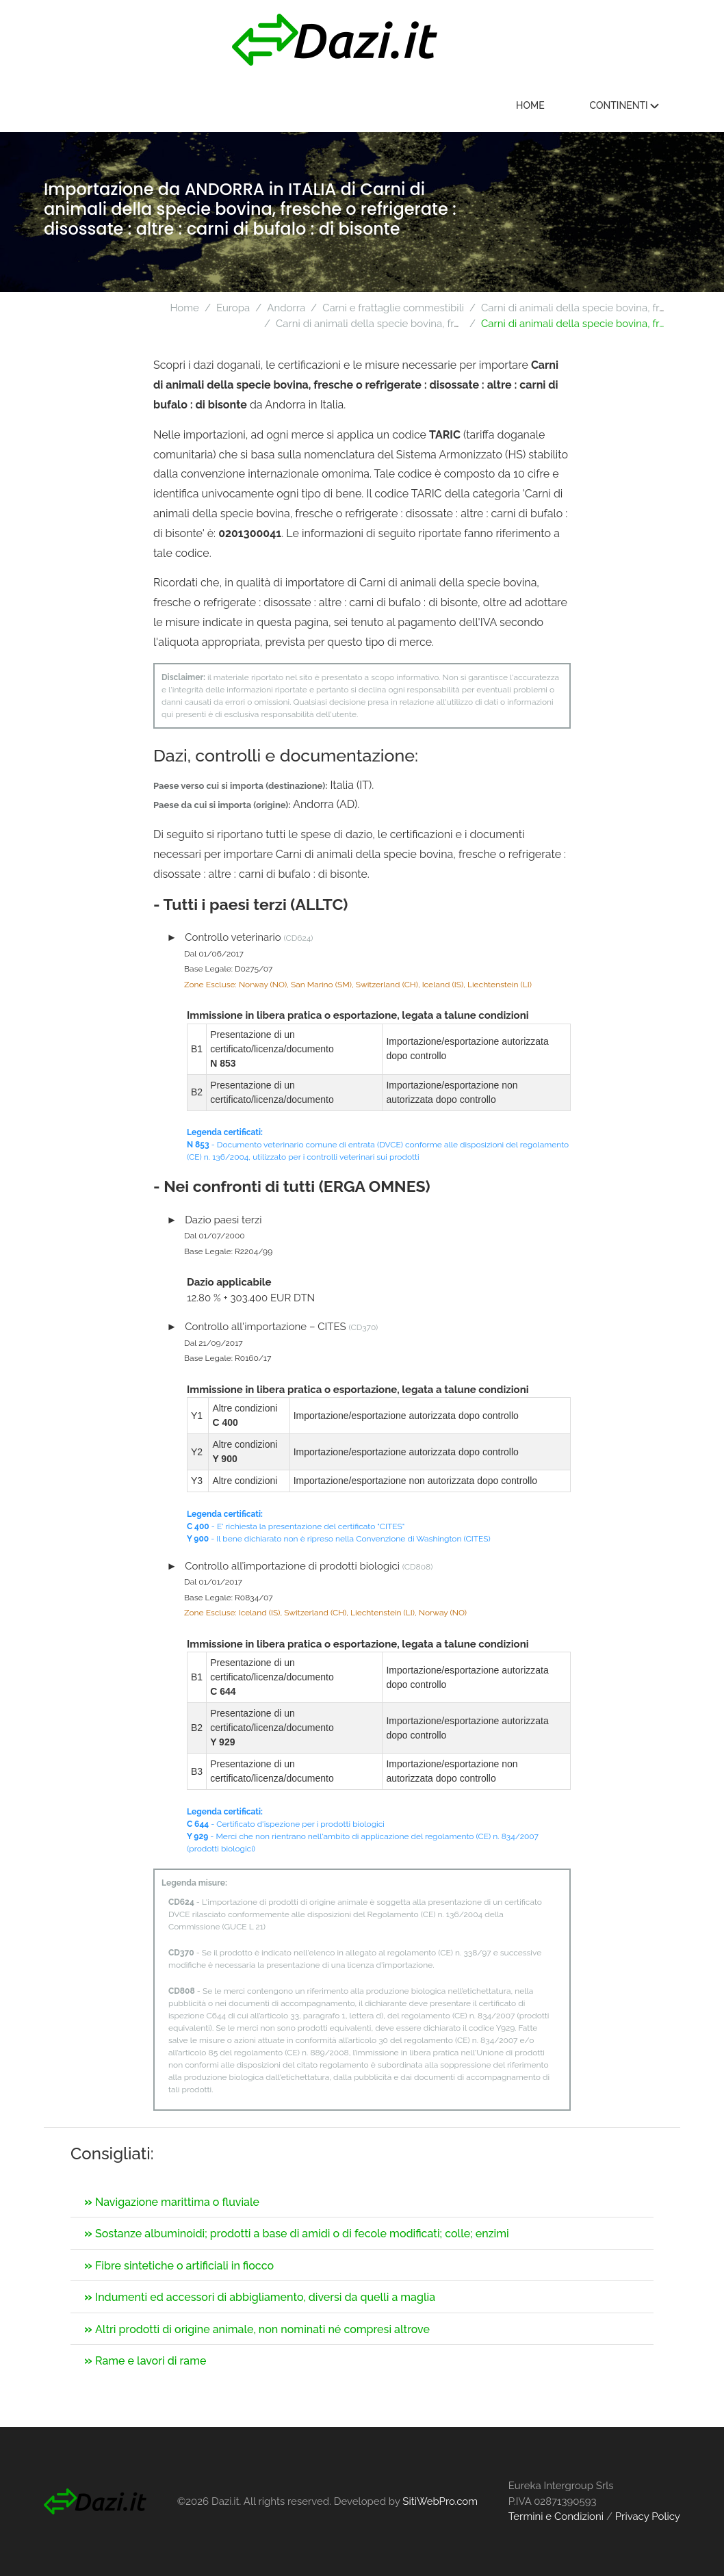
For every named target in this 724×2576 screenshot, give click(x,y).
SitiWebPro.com (440, 2501)
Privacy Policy (647, 2516)
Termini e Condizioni (556, 2516)
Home (530, 105)
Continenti (624, 105)
